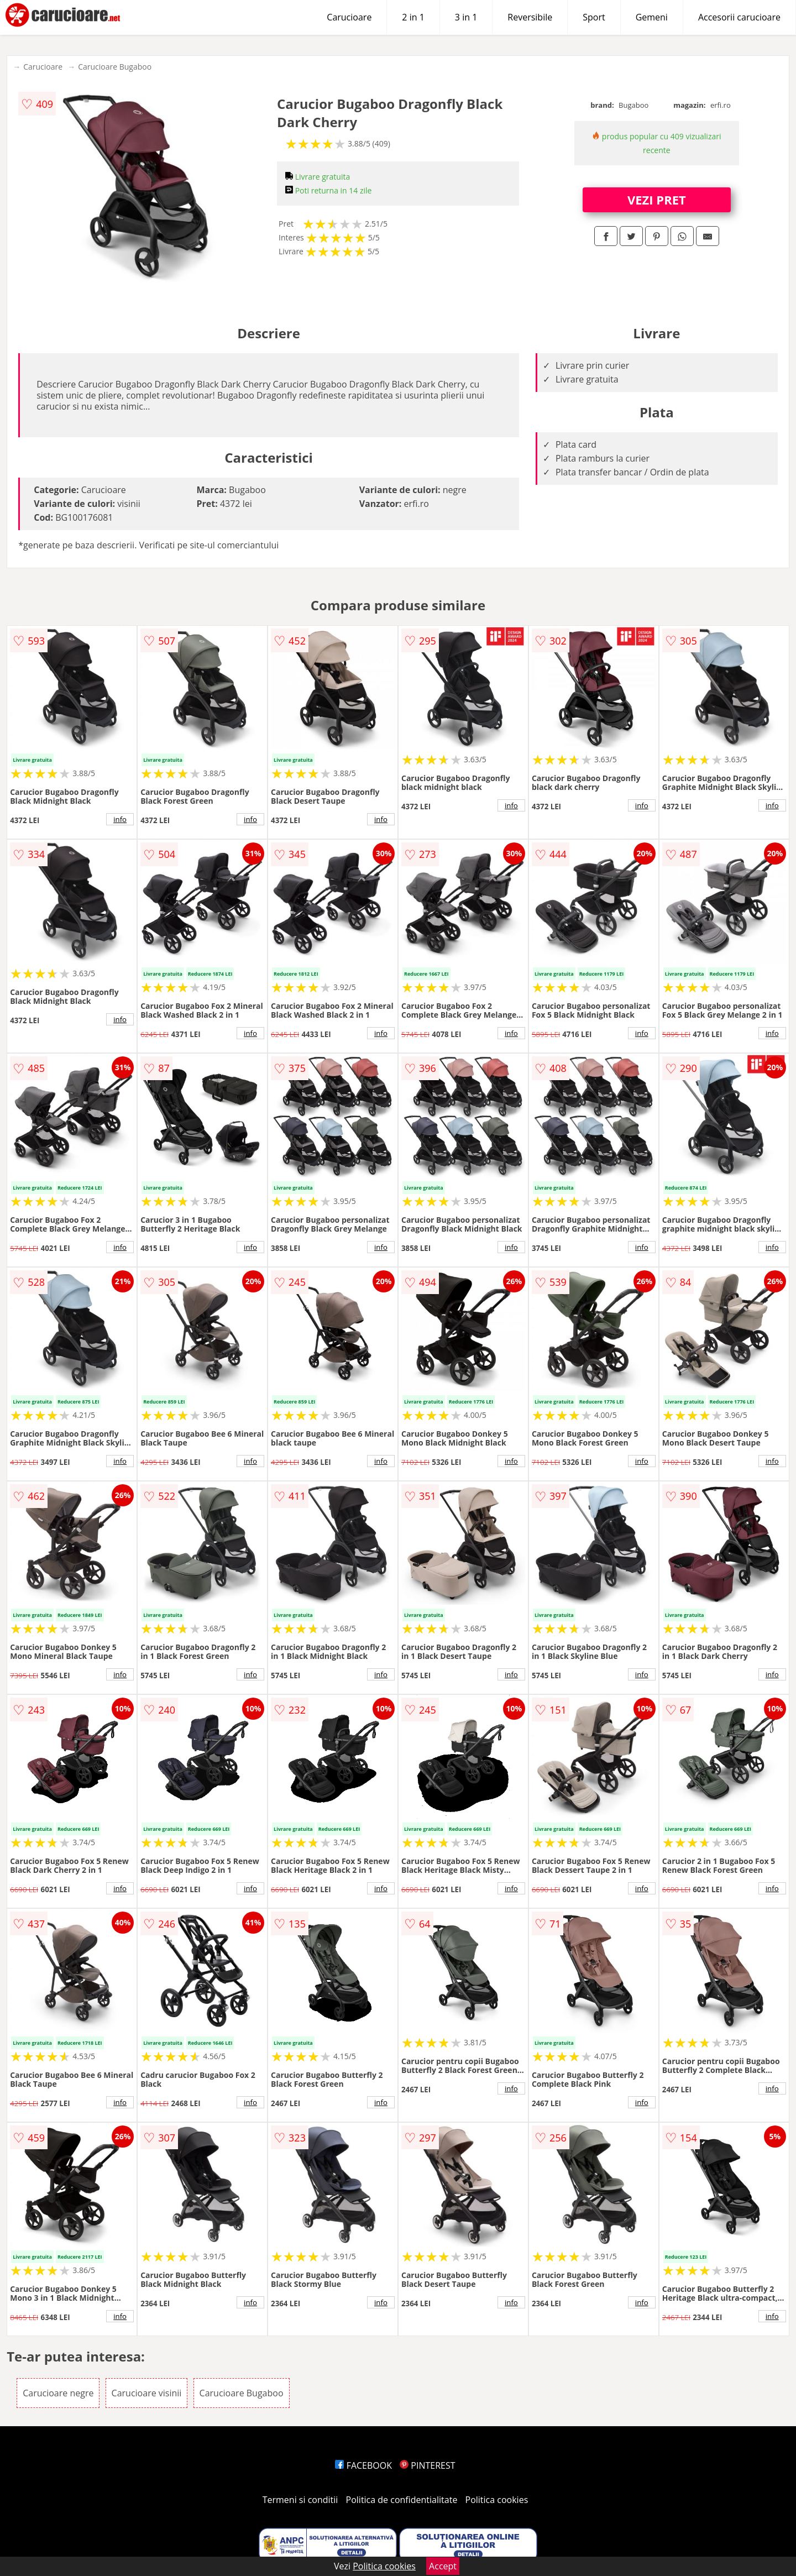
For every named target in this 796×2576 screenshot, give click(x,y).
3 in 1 (466, 17)
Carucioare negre (58, 2393)
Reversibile (529, 17)
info (120, 819)
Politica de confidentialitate (402, 2500)
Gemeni (652, 17)
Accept (443, 2566)
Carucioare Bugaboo (114, 66)
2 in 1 (413, 17)
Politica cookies (496, 2500)
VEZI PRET (656, 199)
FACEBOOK (363, 2465)
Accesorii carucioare (739, 17)
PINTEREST (427, 2465)
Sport (594, 17)
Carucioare (349, 17)
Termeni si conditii (300, 2500)
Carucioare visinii (147, 2393)
